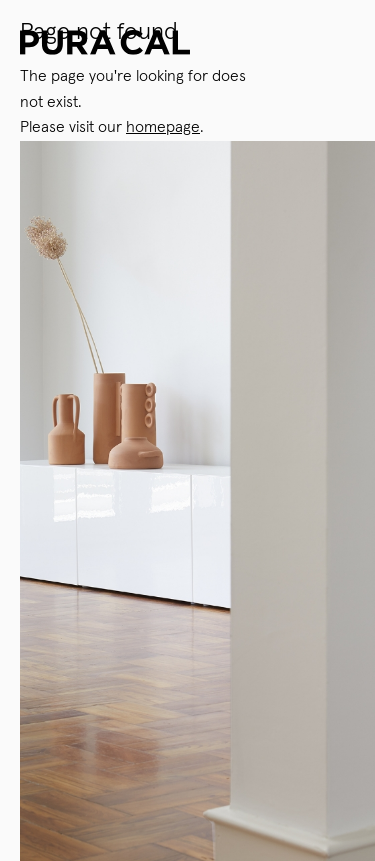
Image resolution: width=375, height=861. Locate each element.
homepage (163, 127)
